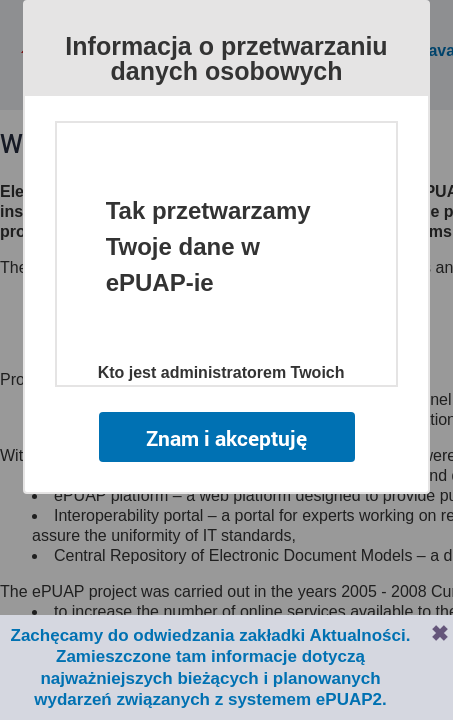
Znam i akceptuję (226, 436)
